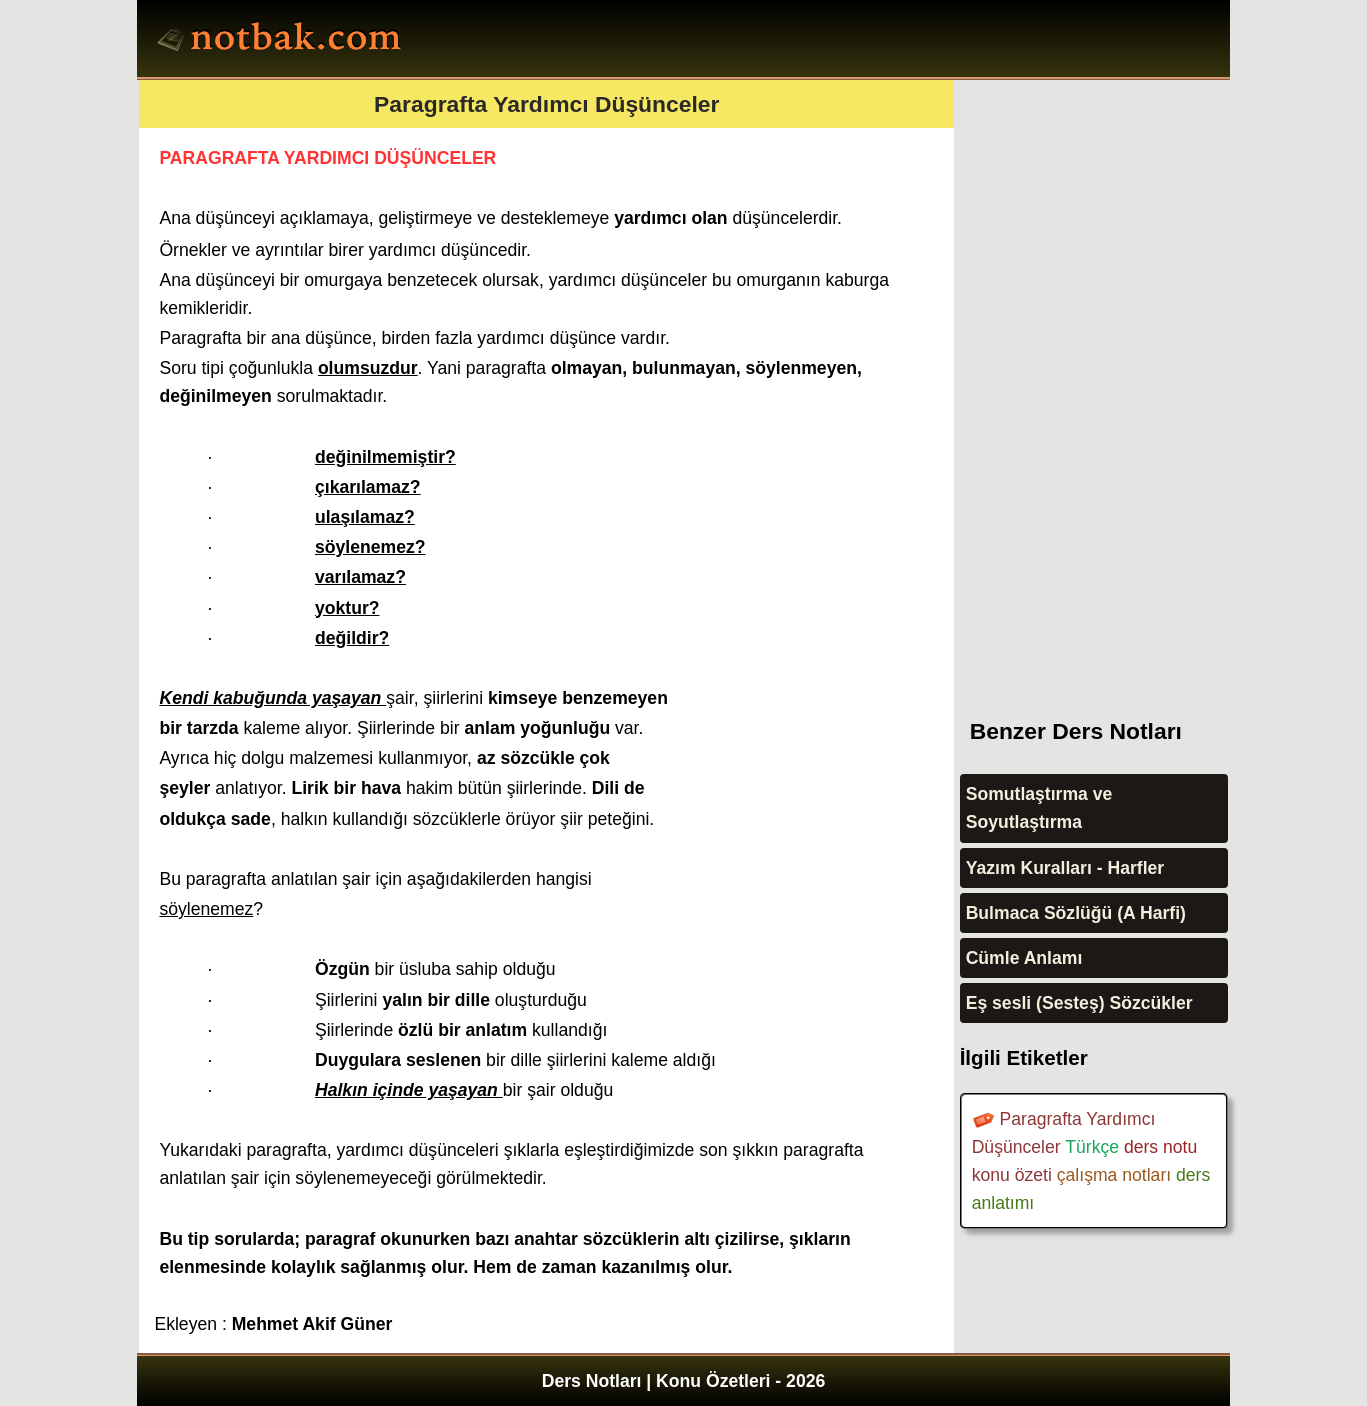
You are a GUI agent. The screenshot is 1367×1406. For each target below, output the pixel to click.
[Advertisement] (1110, 380)
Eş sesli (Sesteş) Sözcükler (1079, 1003)
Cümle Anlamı (1024, 958)
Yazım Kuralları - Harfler (1065, 868)
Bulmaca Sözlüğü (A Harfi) (1076, 913)
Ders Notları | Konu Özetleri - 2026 (684, 1381)
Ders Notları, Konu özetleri (282, 41)
